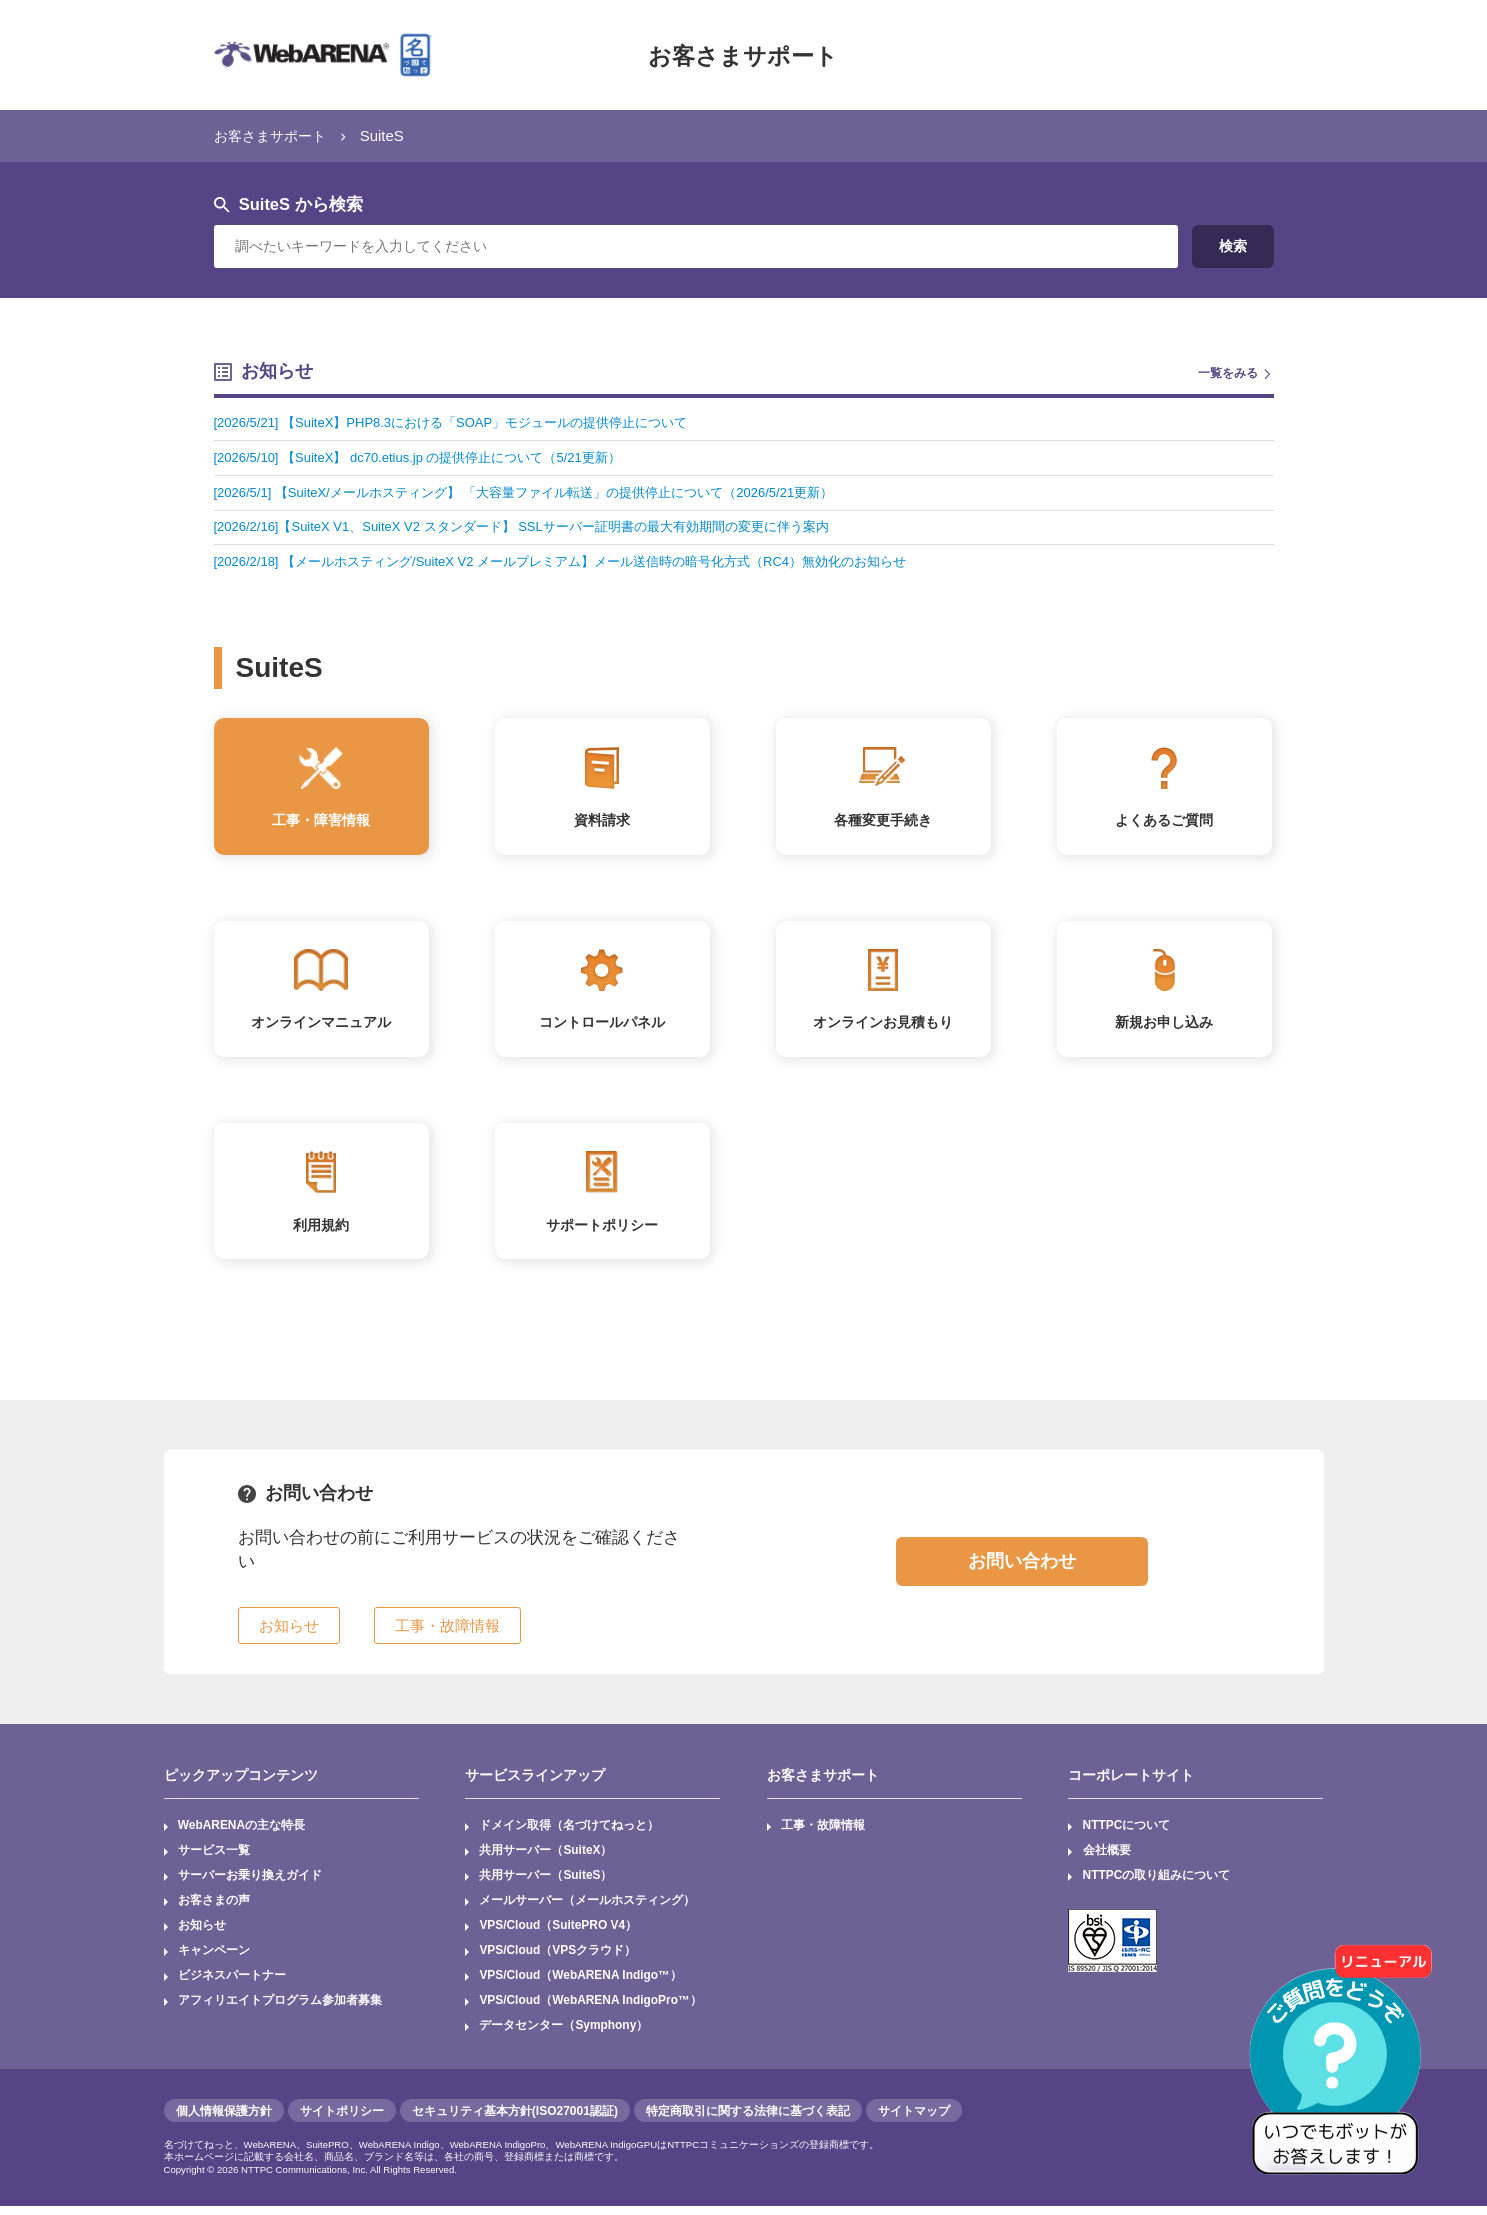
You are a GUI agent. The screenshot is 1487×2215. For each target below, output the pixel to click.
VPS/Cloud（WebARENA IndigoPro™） (591, 2010)
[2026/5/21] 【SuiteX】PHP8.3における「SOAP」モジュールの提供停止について (465, 422)
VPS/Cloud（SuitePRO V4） (558, 1934)
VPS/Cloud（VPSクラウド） (557, 1959)
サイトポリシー (342, 2120)
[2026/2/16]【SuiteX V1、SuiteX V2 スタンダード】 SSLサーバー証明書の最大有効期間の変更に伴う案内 (541, 526)
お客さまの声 (214, 1909)
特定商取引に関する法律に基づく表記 (748, 2120)
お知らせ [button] (289, 1632)
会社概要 (1107, 1859)
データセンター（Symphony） (563, 2035)
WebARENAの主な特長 (242, 1833)
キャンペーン (214, 1959)
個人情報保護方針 (224, 2120)
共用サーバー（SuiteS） (545, 1884)
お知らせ (202, 1934)
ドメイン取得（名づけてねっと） (569, 1833)
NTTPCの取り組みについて (1157, 1884)
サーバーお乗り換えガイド (250, 1884)
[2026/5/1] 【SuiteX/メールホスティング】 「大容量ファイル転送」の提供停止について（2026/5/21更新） (544, 492)
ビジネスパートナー (232, 1985)
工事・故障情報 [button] (447, 1632)
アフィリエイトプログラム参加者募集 (280, 2010)
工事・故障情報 (823, 1833)
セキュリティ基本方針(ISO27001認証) (515, 2120)
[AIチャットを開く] (1342, 2070)
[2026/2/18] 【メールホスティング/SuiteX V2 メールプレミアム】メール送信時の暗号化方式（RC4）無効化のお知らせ (584, 561)
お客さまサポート (743, 55)
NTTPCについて (1127, 1833)
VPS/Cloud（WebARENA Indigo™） (581, 1985)
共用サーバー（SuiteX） (545, 1859)
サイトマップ (914, 2120)
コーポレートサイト (1131, 1783)
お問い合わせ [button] (1022, 1569)
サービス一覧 (214, 1859)
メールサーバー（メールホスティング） (587, 1909)
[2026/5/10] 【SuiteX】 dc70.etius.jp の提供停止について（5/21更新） (429, 457)
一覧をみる (1228, 373)
